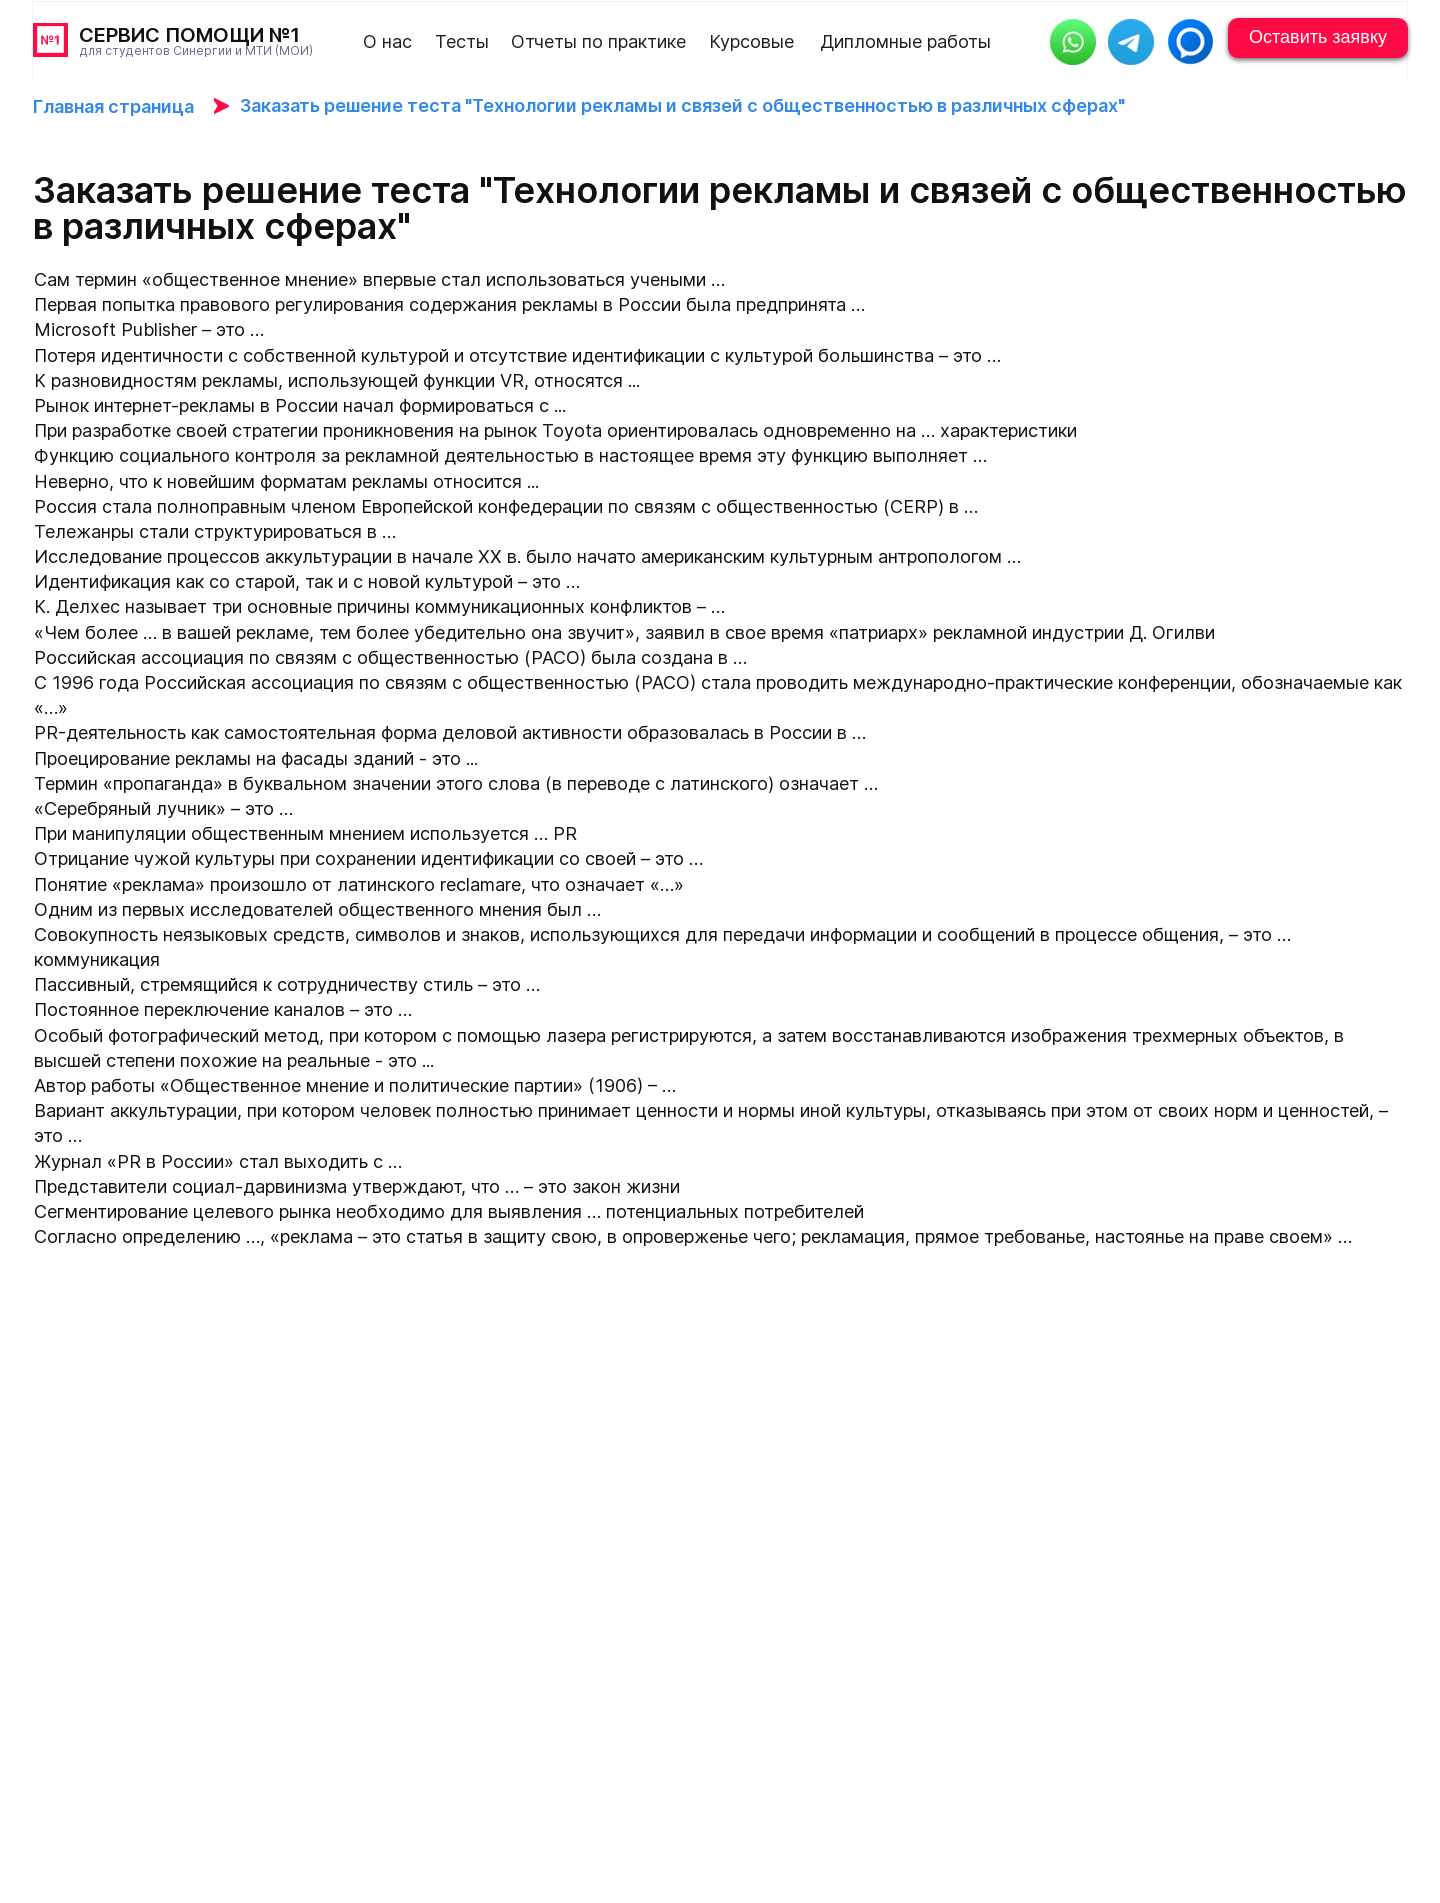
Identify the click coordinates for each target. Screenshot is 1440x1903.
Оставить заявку (1318, 37)
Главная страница (113, 106)
